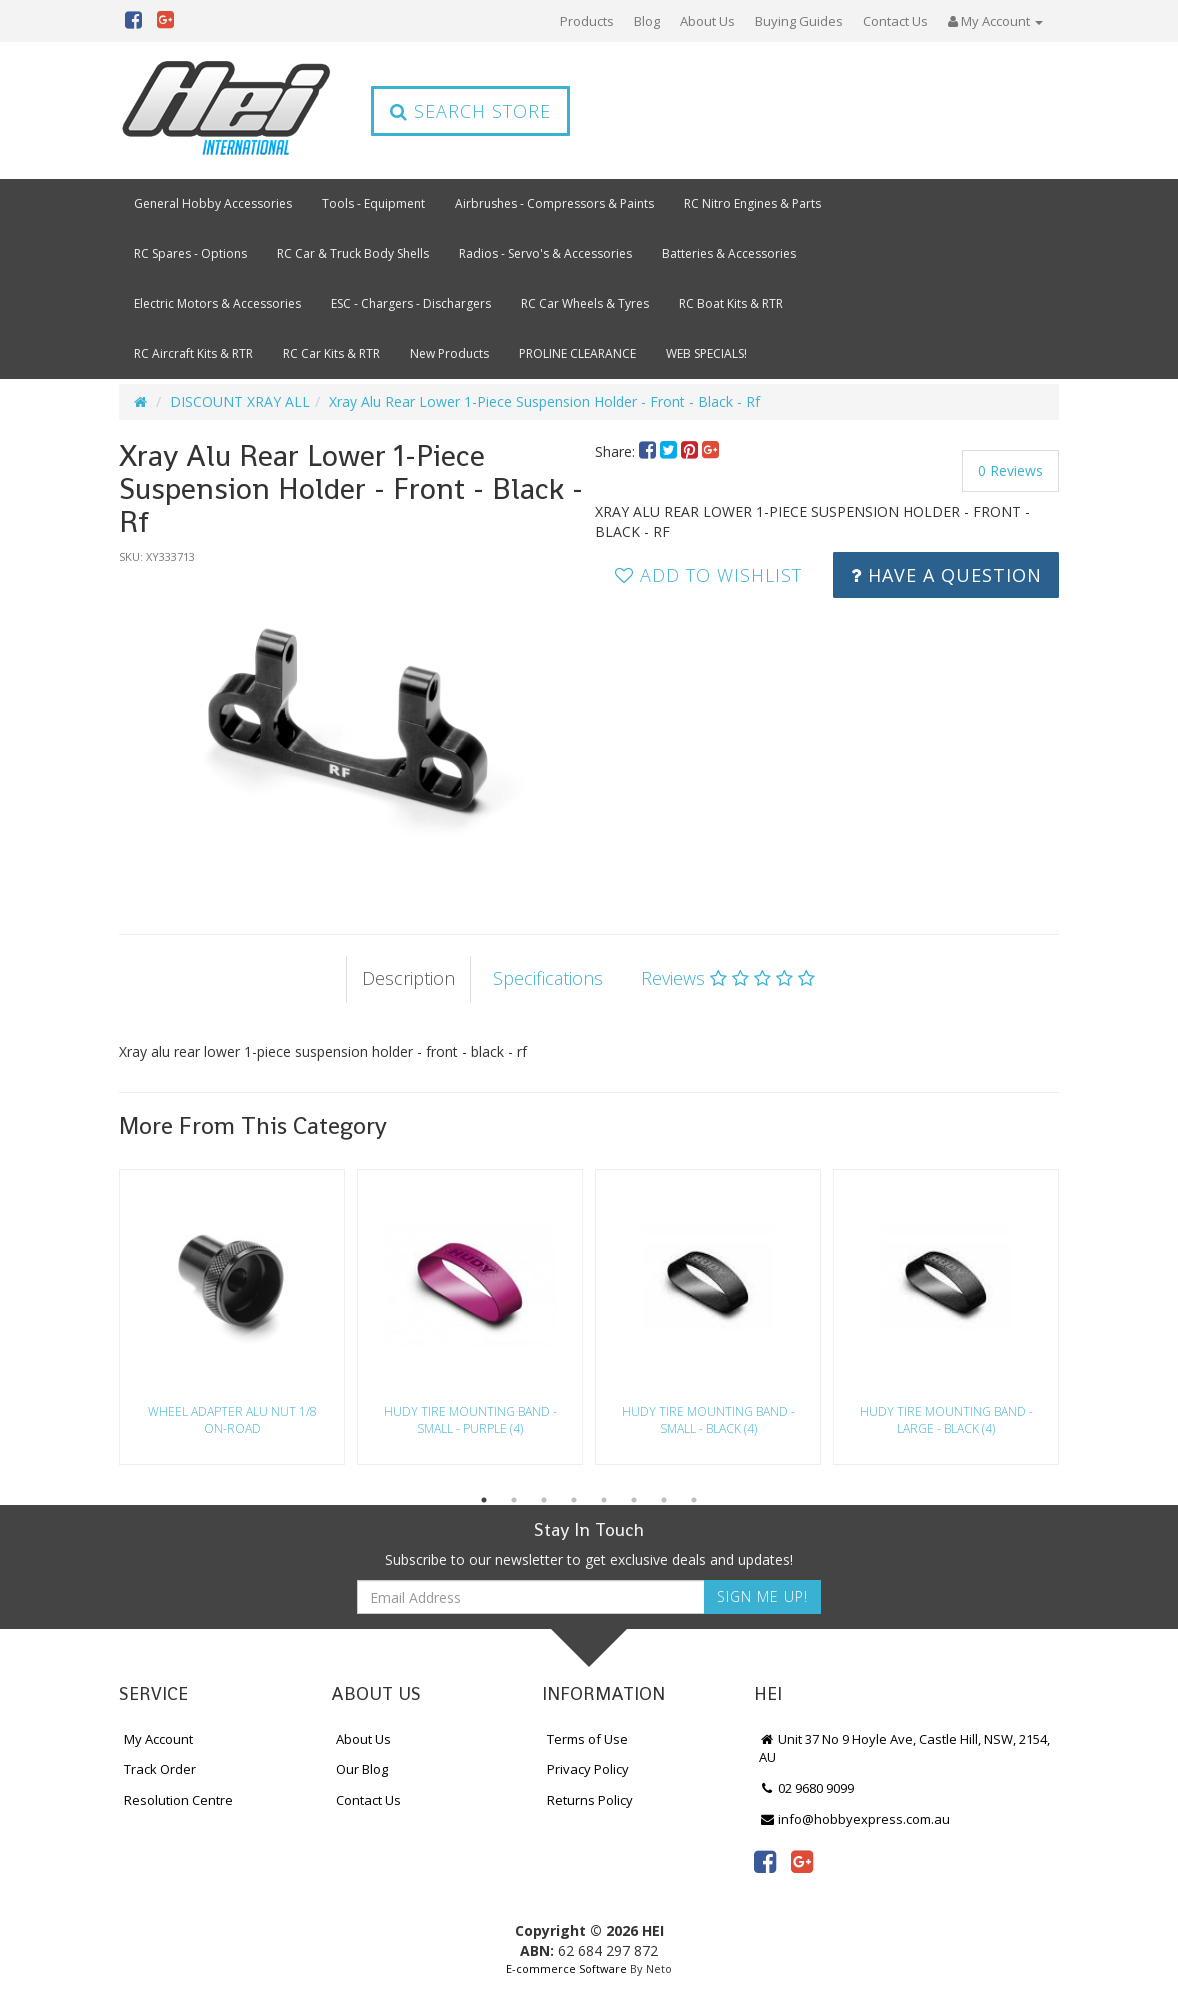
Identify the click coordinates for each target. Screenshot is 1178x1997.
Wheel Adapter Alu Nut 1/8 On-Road (232, 1420)
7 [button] (664, 1500)
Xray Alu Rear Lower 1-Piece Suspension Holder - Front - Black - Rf (544, 401)
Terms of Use (587, 1739)
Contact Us (895, 21)
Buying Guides (799, 21)
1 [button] (484, 1500)
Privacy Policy (588, 1769)
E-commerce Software (566, 1968)
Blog (647, 21)
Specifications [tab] (548, 978)
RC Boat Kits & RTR (731, 303)
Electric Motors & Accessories (217, 303)
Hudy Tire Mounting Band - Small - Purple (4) (470, 1420)
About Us (707, 21)
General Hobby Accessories (213, 203)
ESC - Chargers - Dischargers (411, 303)
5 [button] (604, 1500)
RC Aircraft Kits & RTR (193, 353)
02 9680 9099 (807, 1788)
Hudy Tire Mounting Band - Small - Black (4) (708, 1420)
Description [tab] (408, 978)
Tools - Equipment (373, 203)
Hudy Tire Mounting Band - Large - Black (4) (946, 1420)
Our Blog (362, 1769)
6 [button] (634, 1500)
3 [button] (544, 1500)
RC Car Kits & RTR (331, 353)
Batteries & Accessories (729, 253)
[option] (351, 729)
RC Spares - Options (190, 253)
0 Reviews (1010, 470)
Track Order (160, 1769)
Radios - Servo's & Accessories (545, 253)
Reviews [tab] (728, 978)
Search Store (470, 111)
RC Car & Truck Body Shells (353, 253)
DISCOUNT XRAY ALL (240, 401)
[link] (765, 1861)
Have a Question (946, 575)
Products (587, 21)
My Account (158, 1739)
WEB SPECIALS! (706, 353)
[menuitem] (649, 451)
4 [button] (574, 1500)
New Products (449, 353)
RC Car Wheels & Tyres (585, 303)
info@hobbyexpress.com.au (855, 1819)
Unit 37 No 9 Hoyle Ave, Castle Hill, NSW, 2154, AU (905, 1748)
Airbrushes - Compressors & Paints (554, 203)
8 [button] (694, 1500)
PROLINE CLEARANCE (577, 353)
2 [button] (514, 1500)
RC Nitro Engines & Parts (752, 203)
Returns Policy (590, 1800)
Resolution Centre (178, 1800)
